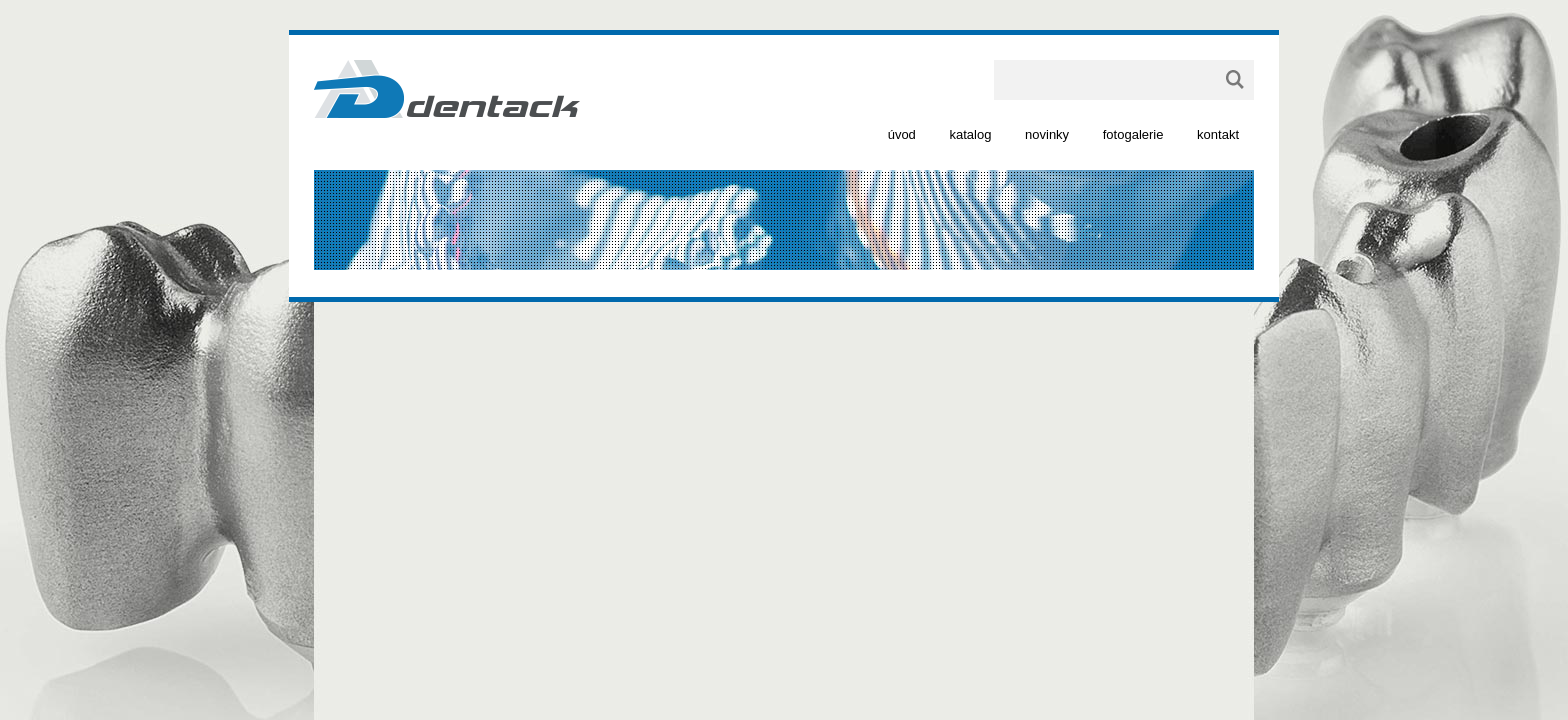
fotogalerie (1133, 134)
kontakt (1218, 134)
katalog (970, 134)
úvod (902, 134)
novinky (1047, 134)
